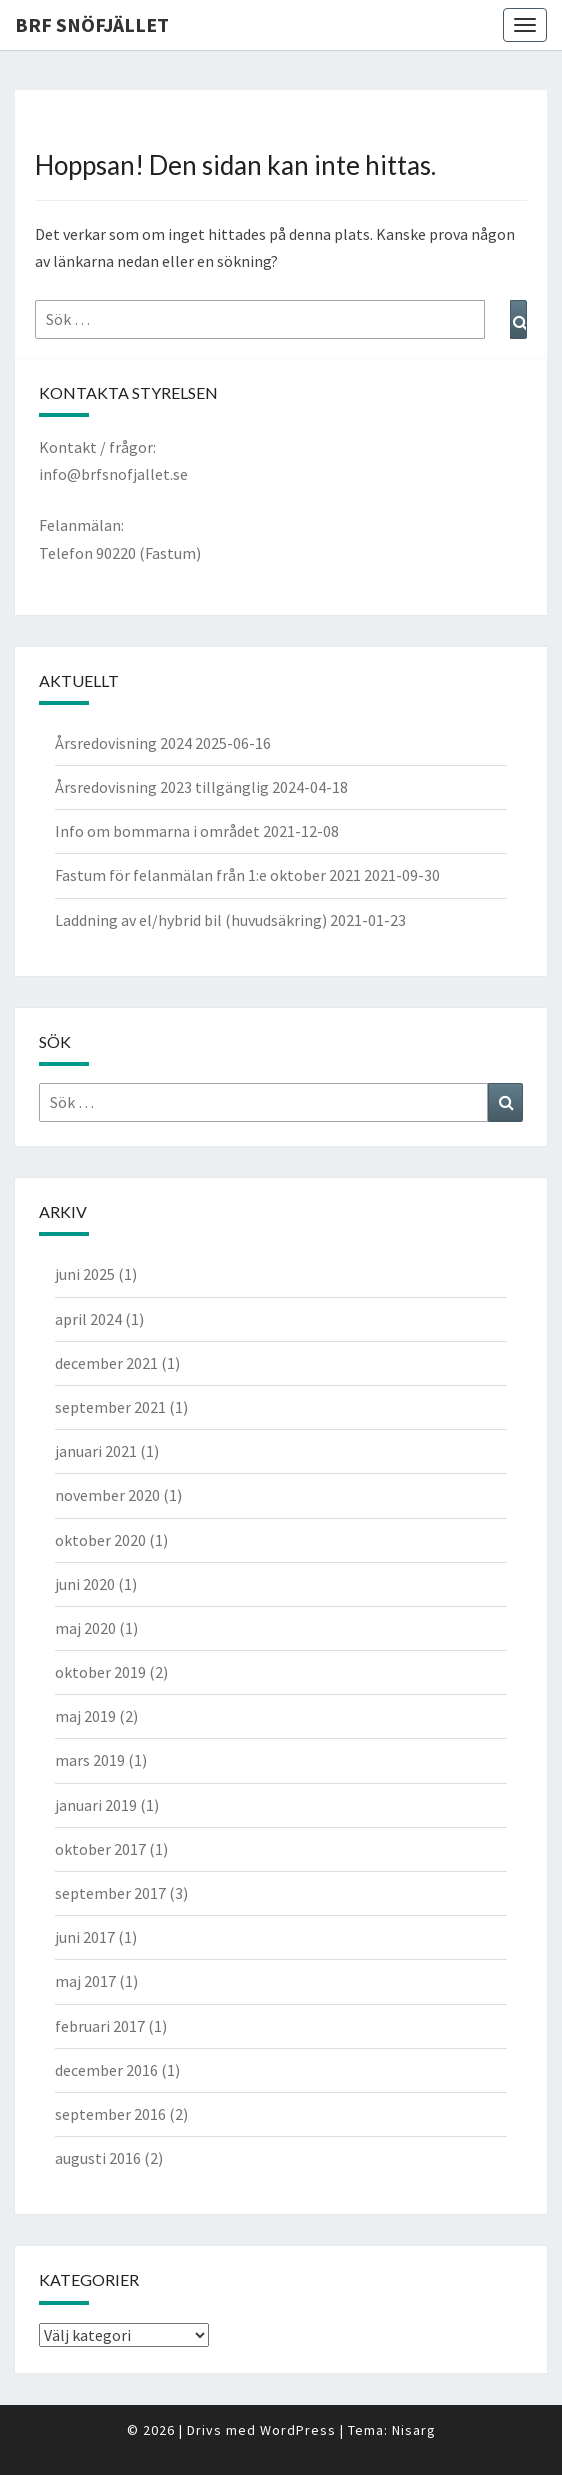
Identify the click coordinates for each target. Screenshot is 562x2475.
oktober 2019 (100, 1672)
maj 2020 (85, 1628)
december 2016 (106, 2070)
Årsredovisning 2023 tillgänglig (162, 787)
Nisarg (414, 2430)
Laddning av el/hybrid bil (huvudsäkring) (191, 920)
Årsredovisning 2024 (123, 743)
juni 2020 (85, 1584)
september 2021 (110, 1407)
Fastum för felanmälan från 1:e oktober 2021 (208, 875)
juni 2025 (85, 1274)
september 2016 (110, 2114)
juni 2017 (85, 1937)
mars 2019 (90, 1760)
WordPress (298, 2430)
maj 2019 (85, 1716)
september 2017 (110, 1893)
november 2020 (107, 1495)
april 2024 (88, 1319)
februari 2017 (100, 2026)
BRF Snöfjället (92, 24)
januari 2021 (96, 1451)
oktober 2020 (100, 1540)
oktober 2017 (100, 1849)
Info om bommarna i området (157, 831)
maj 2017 (85, 1981)
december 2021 (106, 1363)
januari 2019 (96, 1805)
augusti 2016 (98, 2158)
